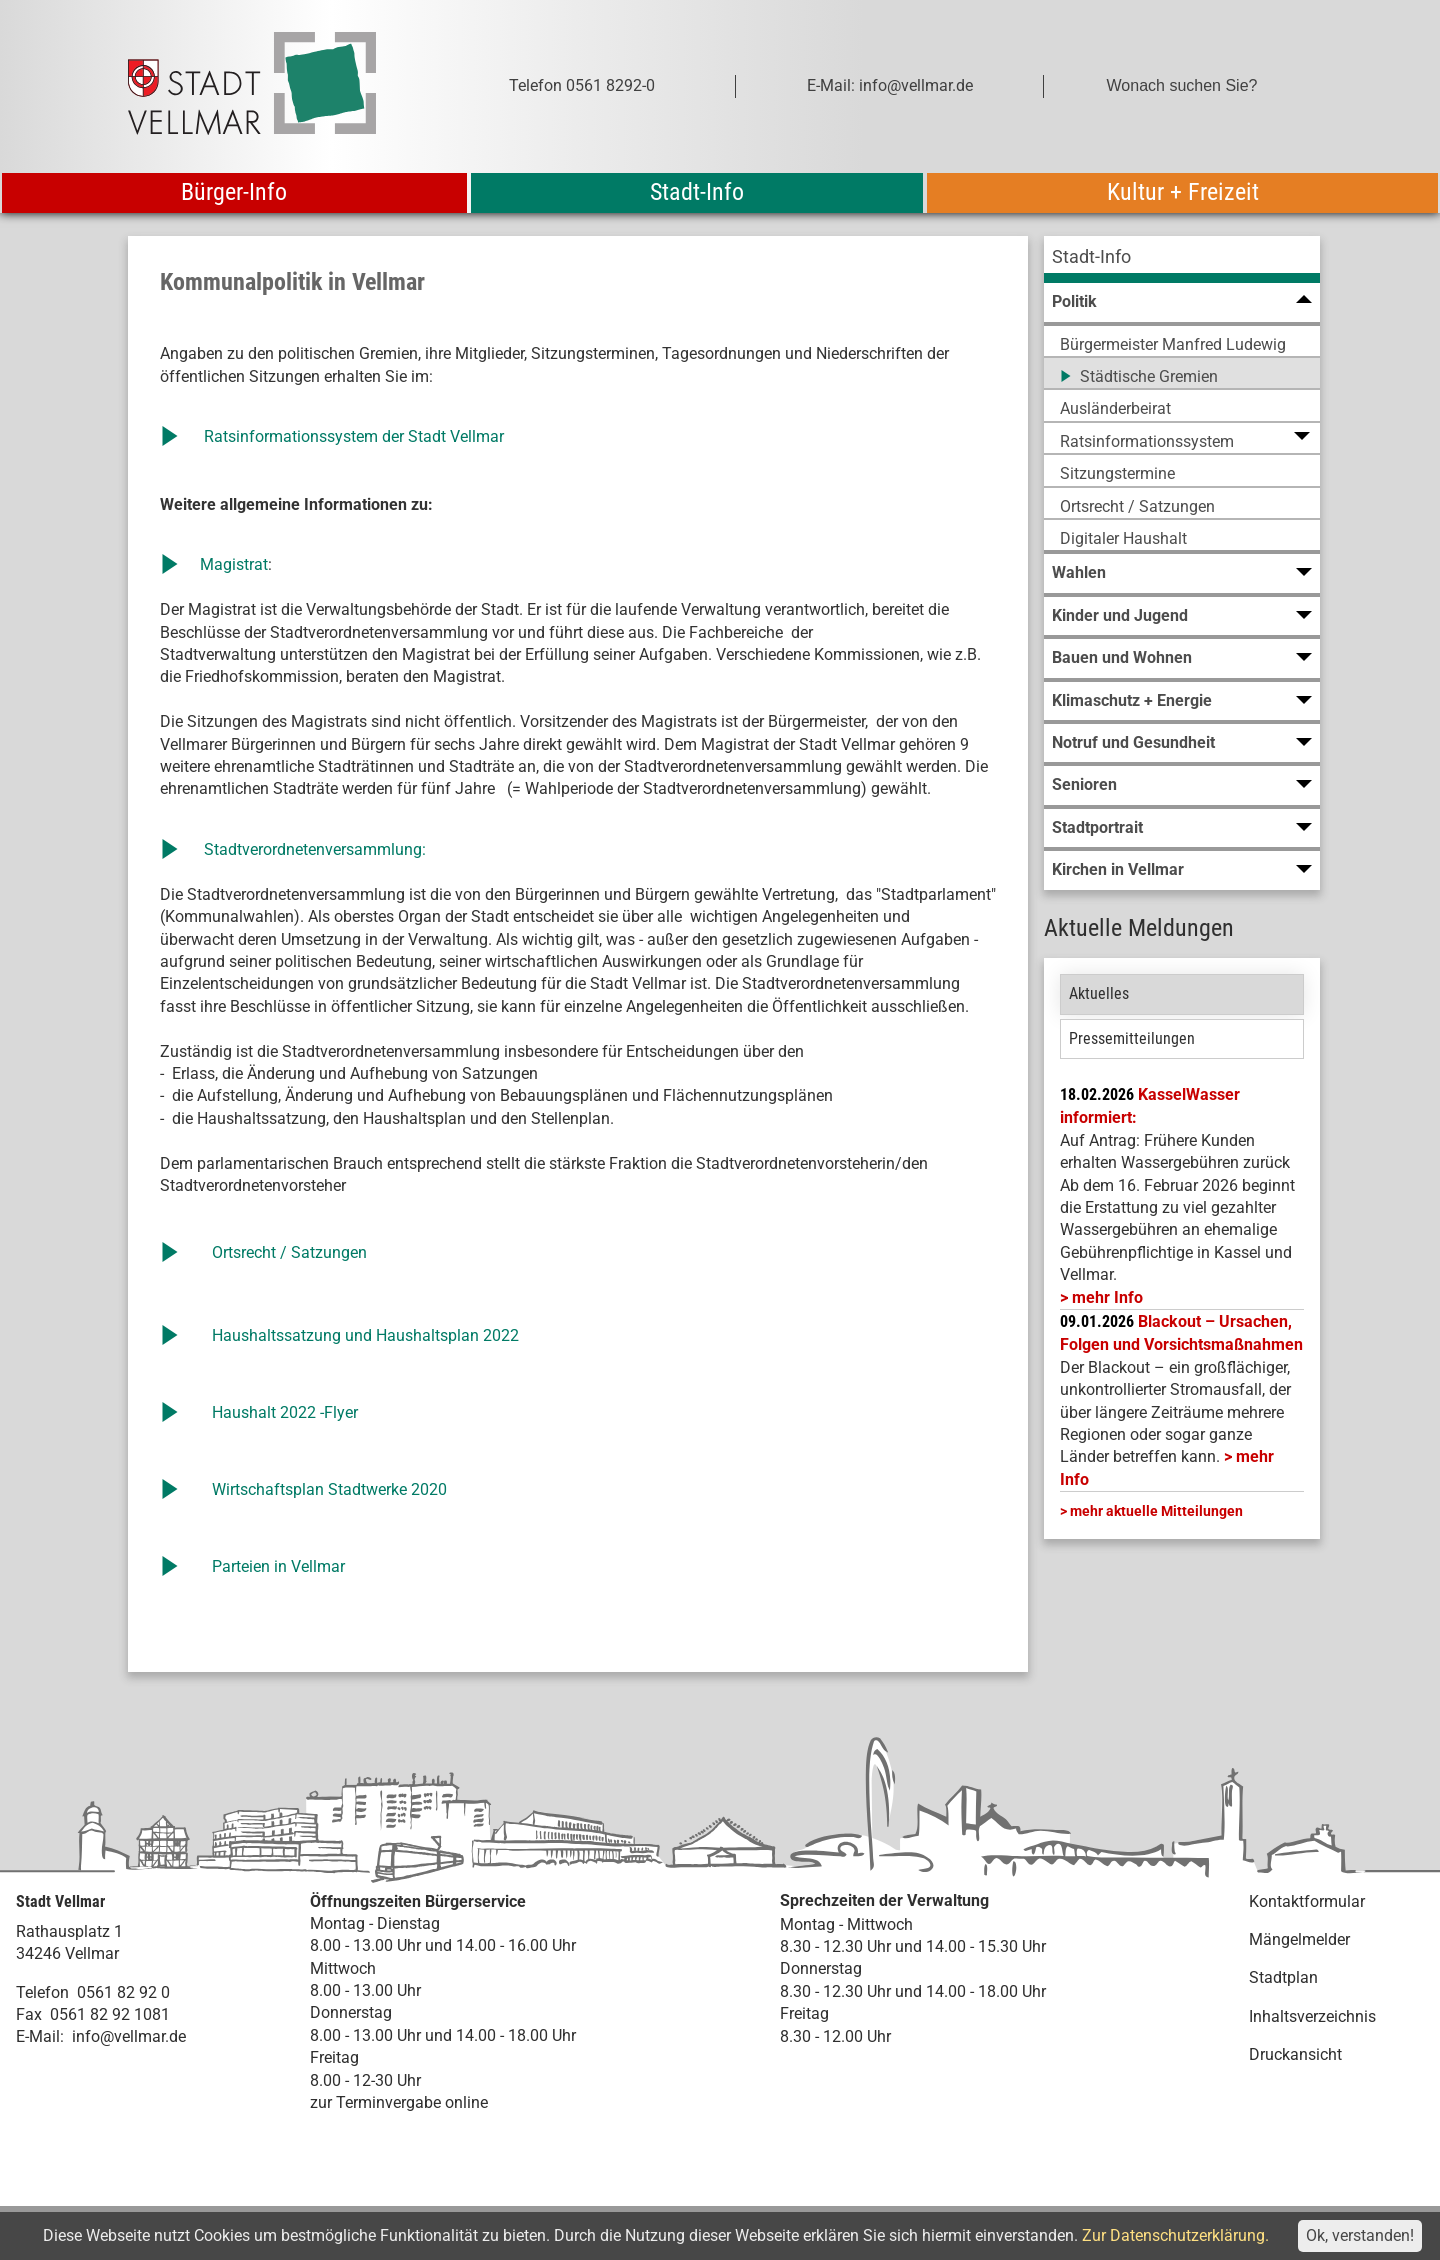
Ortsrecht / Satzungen (289, 1252)
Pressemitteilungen (1132, 1038)
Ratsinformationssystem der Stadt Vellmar (354, 436)
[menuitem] (1182, 259)
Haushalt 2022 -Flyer (287, 1412)
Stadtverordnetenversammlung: (315, 849)
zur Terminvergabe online (399, 2102)
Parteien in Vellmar (278, 1566)
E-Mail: (40, 2036)
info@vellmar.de (129, 2036)
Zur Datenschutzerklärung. (1175, 2235)
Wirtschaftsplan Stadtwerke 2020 (329, 1489)
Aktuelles (1099, 993)
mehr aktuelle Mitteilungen (1156, 1511)
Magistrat (232, 564)
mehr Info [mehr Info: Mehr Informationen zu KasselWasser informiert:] (1107, 1297)
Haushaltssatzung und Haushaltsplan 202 (361, 1335)
